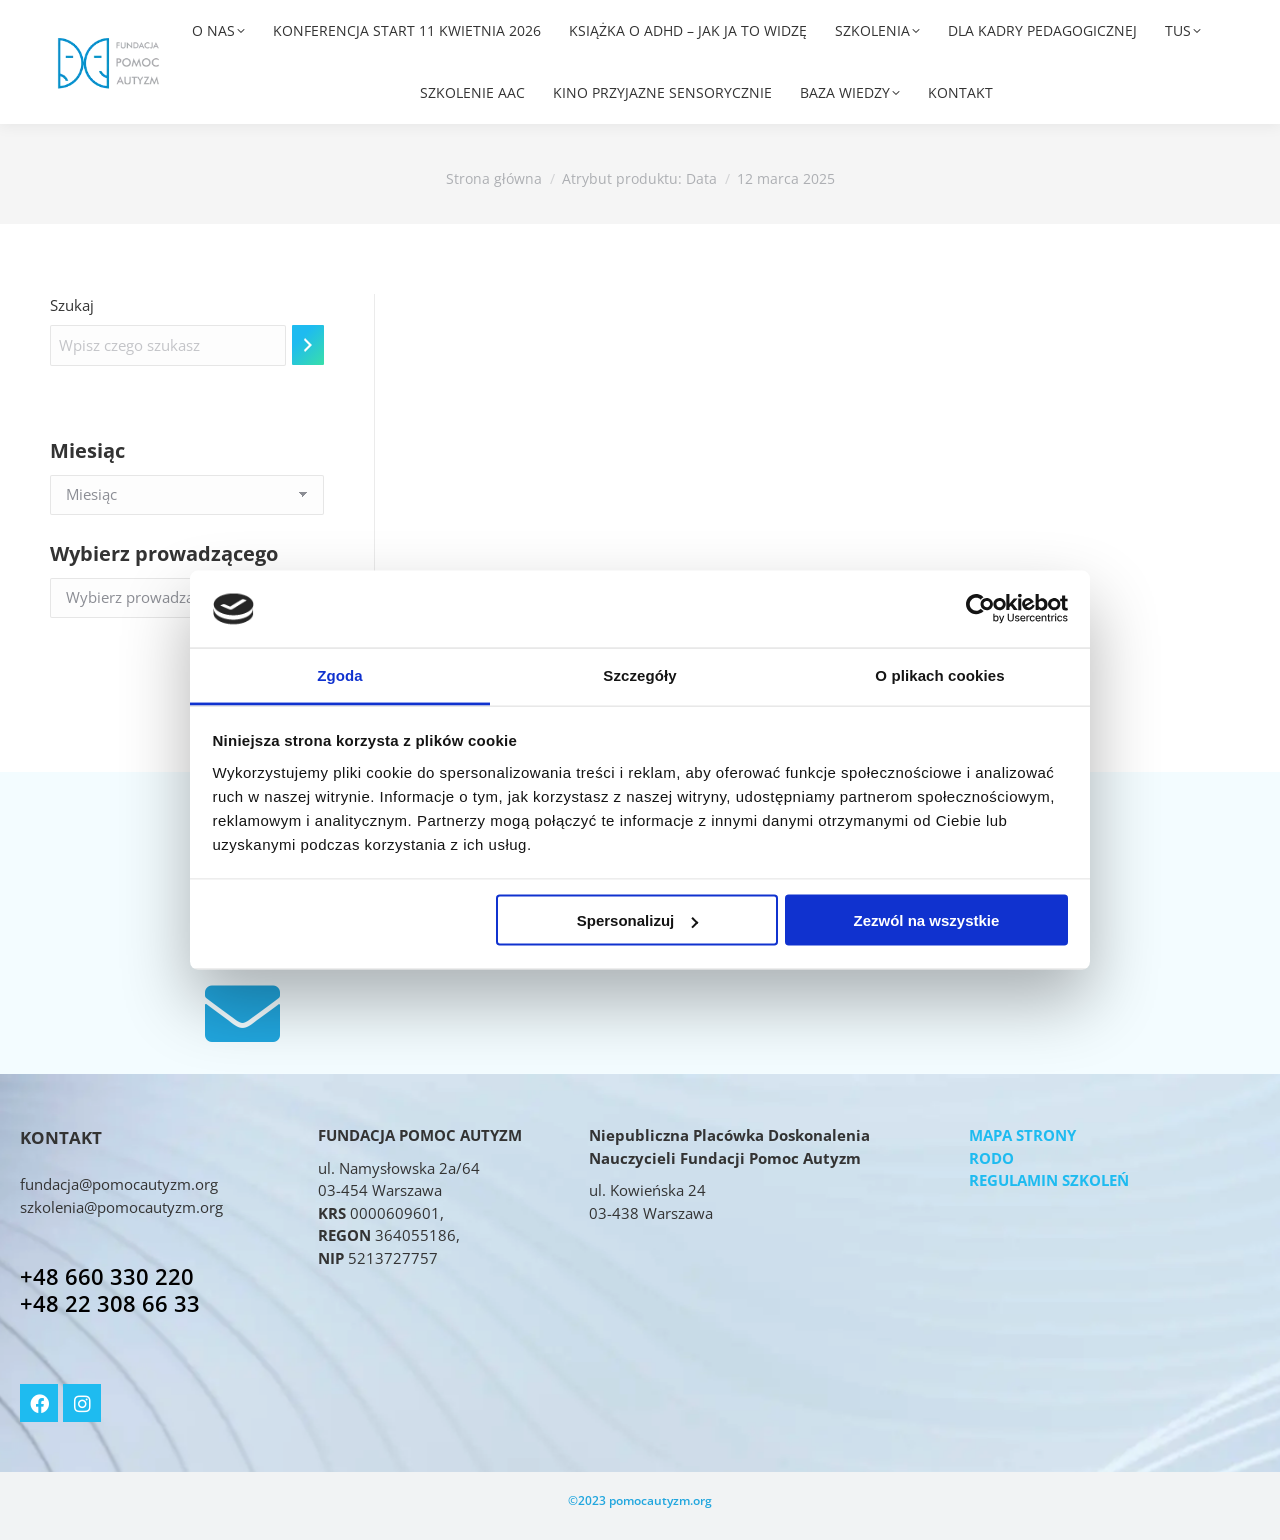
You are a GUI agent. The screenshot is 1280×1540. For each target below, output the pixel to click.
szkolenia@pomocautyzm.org (121, 1207)
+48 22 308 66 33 (110, 1303)
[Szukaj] (308, 345)
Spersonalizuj (638, 920)
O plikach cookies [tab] (939, 674)
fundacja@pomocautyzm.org (119, 1184)
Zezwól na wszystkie (926, 920)
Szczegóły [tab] (639, 674)
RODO (991, 1158)
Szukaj (72, 305)
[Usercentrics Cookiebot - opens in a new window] (980, 609)
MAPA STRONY (1022, 1135)
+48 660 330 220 (107, 1276)
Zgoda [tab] (340, 674)
